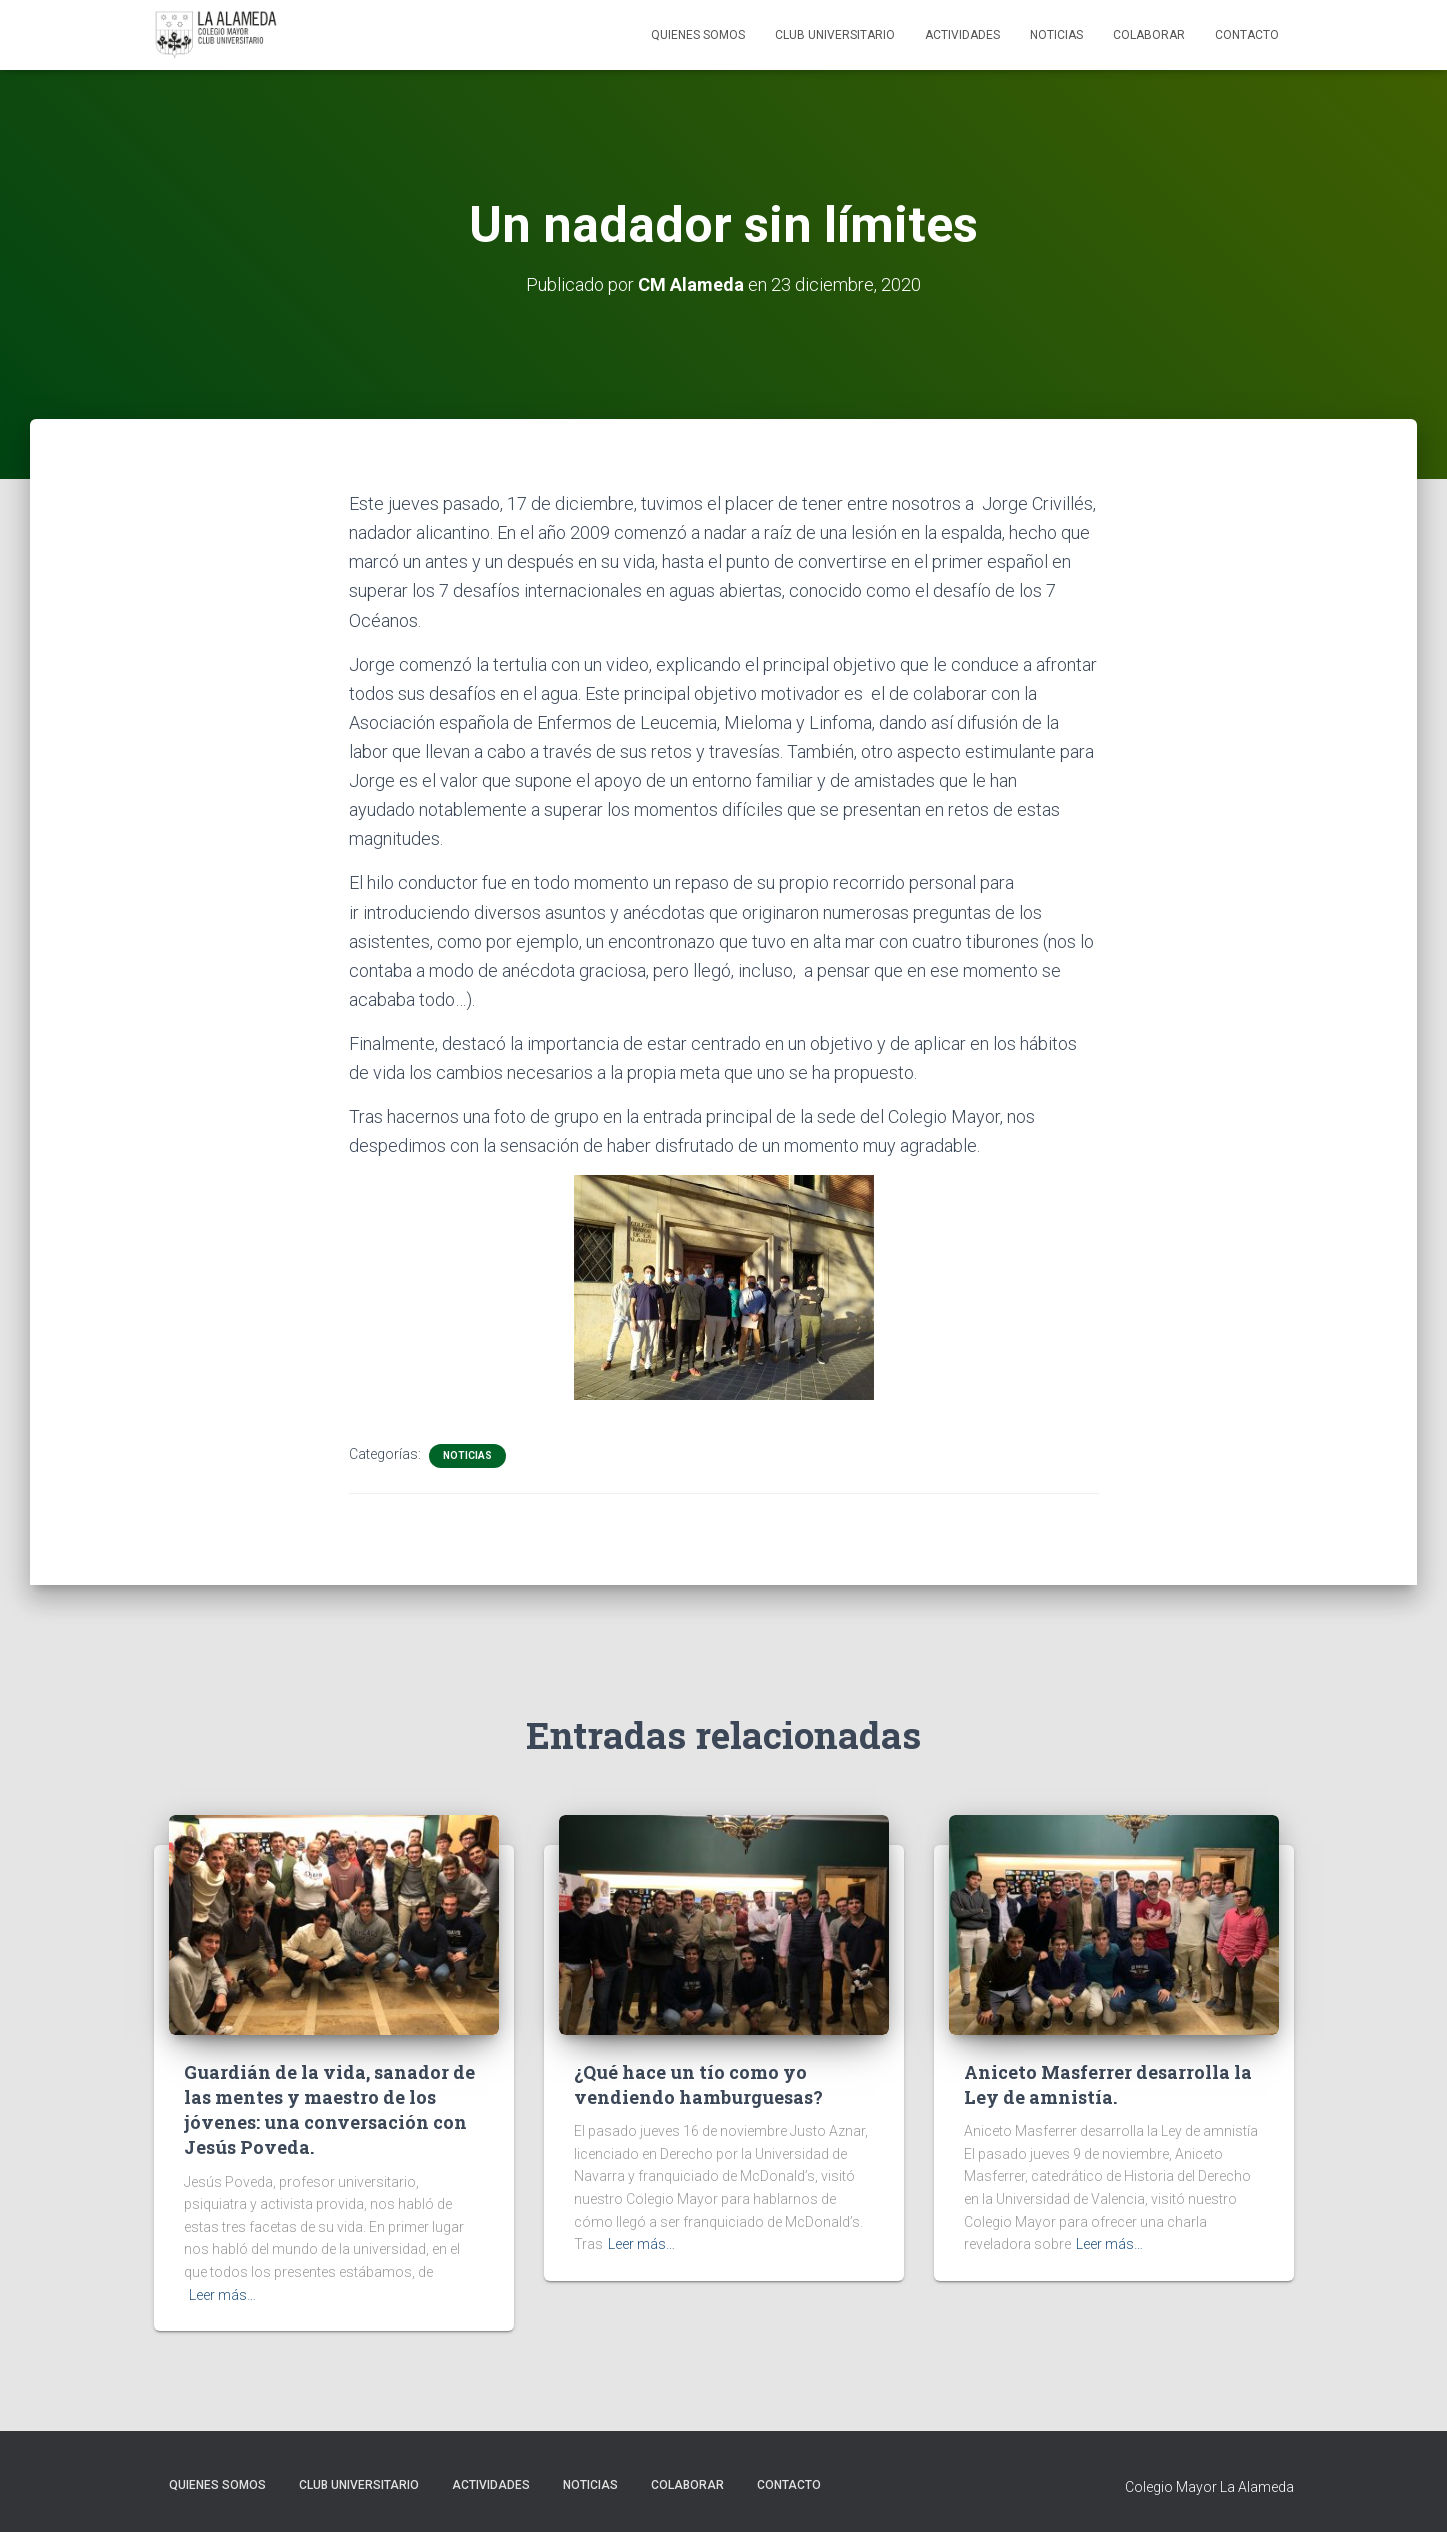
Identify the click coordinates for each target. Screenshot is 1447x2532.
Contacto (1247, 35)
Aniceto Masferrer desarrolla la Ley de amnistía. (1108, 2084)
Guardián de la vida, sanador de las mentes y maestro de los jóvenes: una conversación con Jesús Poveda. (329, 2110)
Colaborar (1149, 35)
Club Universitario (835, 35)
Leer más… (222, 2295)
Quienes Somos (698, 35)
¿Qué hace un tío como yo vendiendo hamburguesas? (698, 2084)
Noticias (1056, 35)
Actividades (962, 35)
